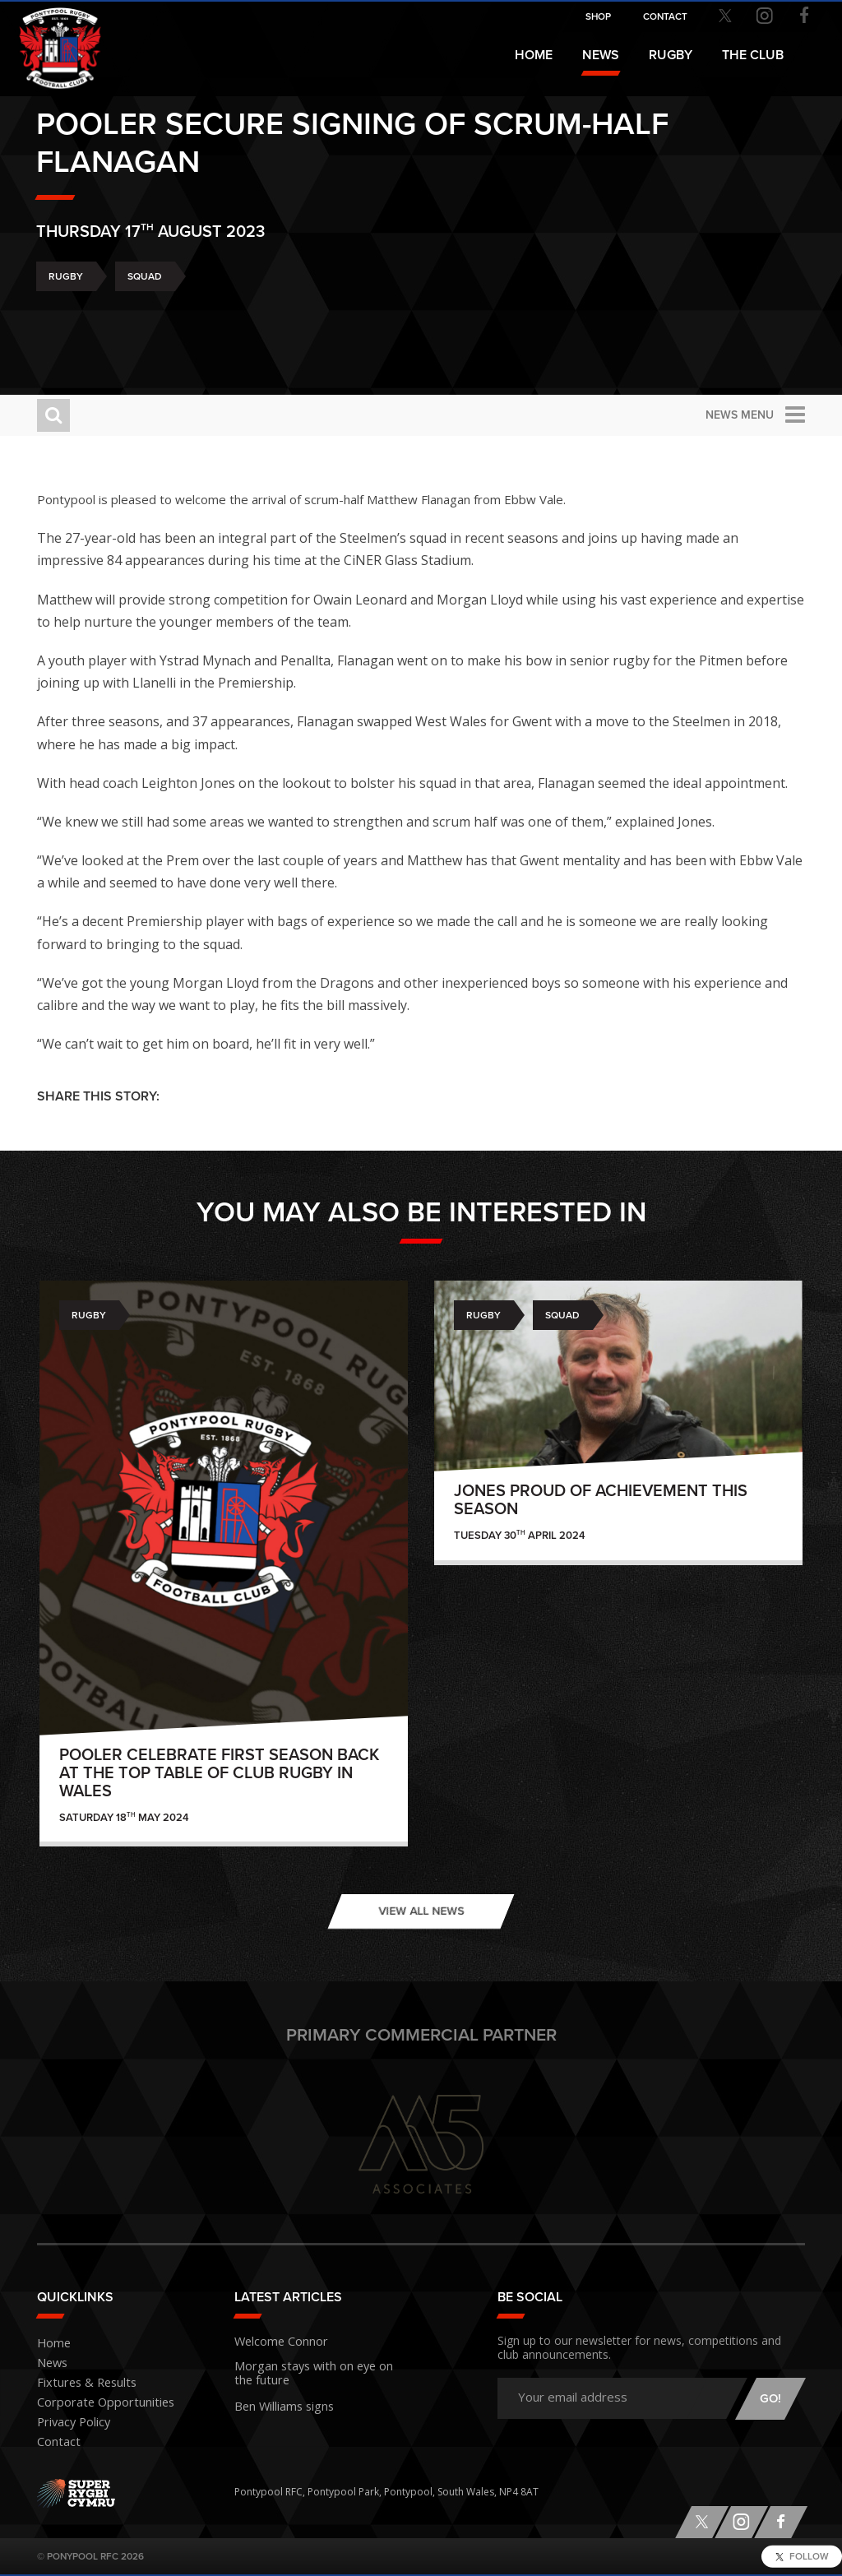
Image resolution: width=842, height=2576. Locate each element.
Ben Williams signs (277, 2399)
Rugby (66, 321)
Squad (144, 321)
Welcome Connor (275, 2340)
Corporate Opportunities (96, 2403)
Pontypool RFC (49, 38)
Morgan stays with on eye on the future (309, 2369)
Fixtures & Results (77, 2383)
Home (534, 55)
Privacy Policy (68, 2423)
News (600, 55)
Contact (55, 2442)
